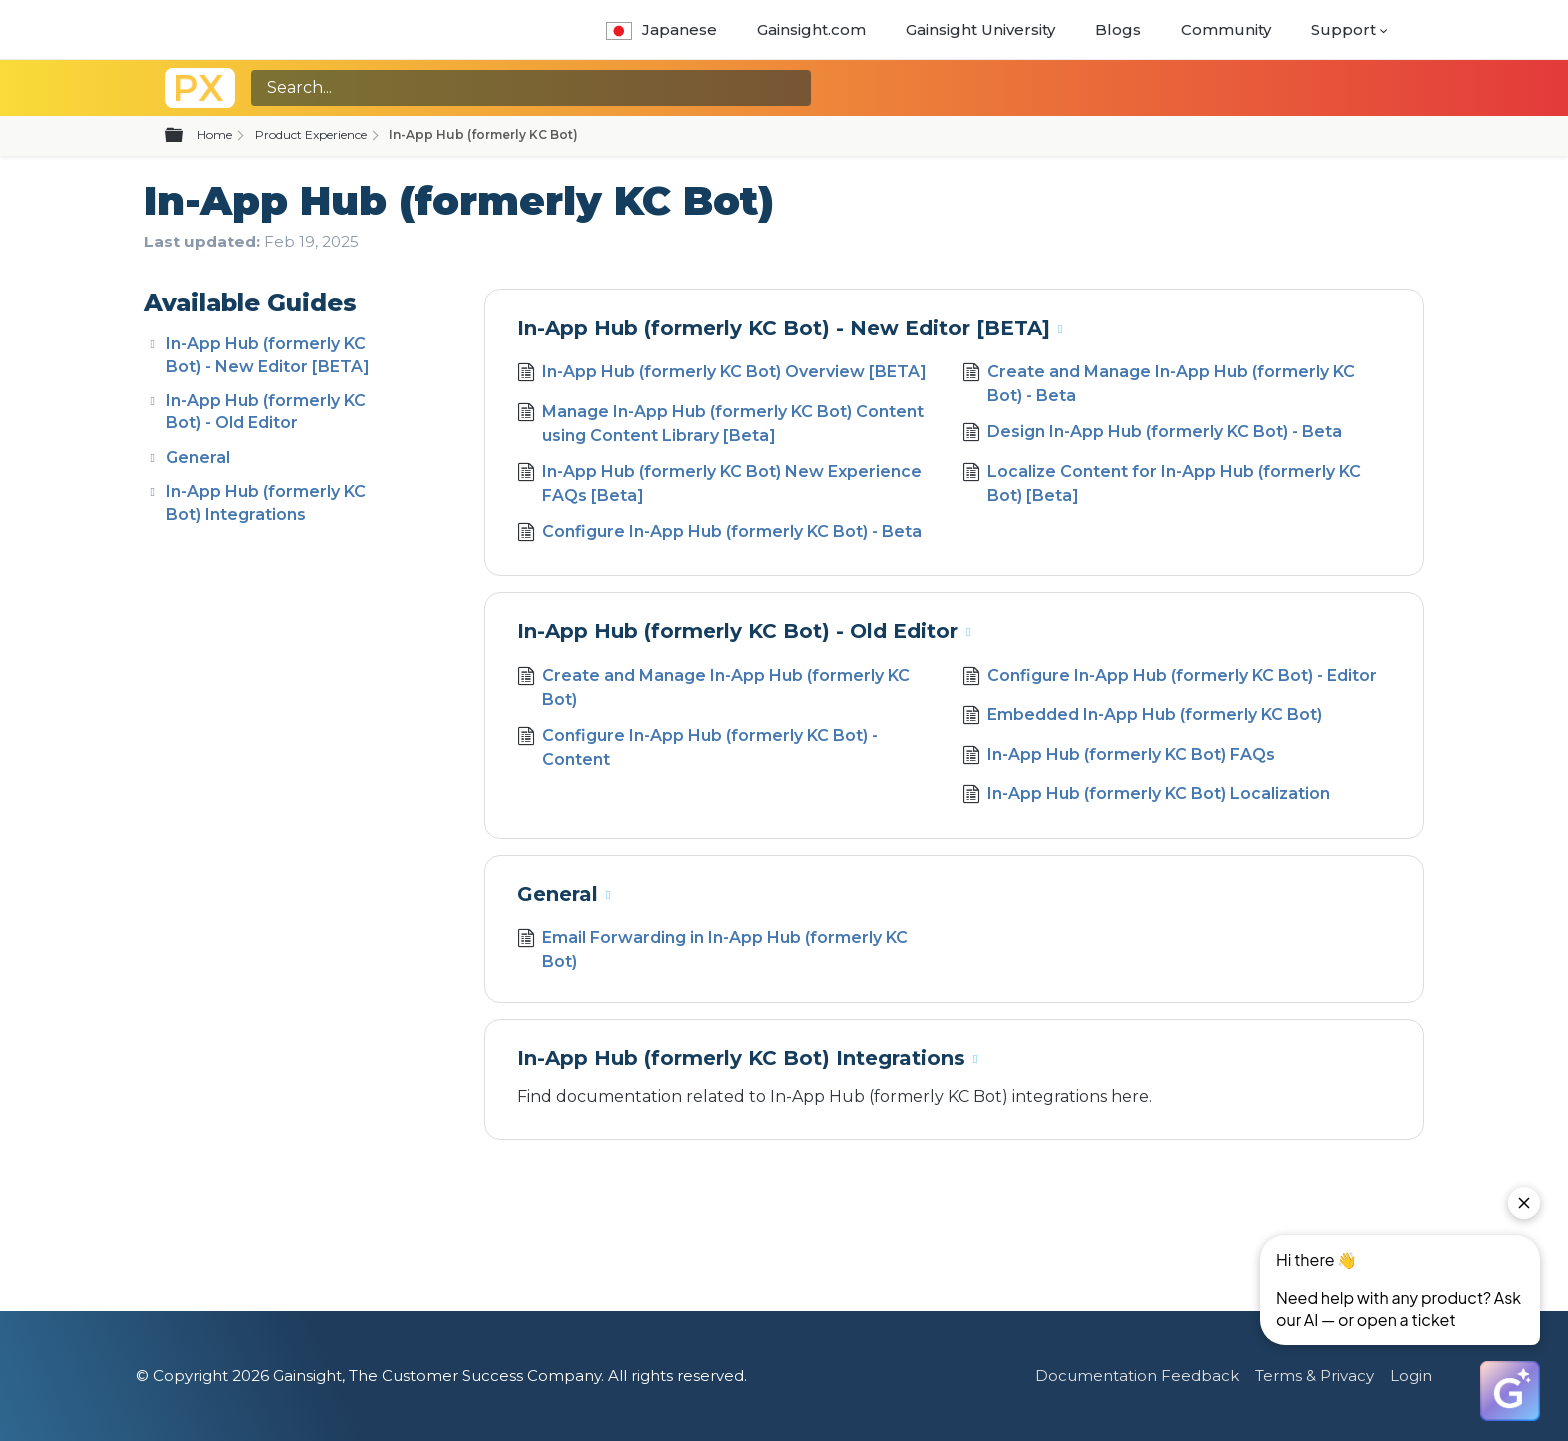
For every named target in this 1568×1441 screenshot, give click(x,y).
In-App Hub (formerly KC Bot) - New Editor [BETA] (783, 328)
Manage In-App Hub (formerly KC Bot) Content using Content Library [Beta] (720, 424)
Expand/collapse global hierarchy (186, 136)
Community (1226, 29)
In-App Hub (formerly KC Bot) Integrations (741, 1058)
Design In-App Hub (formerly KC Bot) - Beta (1152, 434)
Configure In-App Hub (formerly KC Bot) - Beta (719, 534)
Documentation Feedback (1137, 1375)
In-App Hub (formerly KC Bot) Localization (1146, 796)
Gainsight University (980, 29)
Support (1343, 29)
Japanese (661, 29)
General (198, 457)
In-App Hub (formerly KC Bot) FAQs (1118, 757)
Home (214, 134)
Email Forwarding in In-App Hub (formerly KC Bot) (712, 950)
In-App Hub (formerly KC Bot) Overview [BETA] (722, 374)
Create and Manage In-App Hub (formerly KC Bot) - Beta (1158, 384)
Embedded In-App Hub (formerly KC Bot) (1142, 717)
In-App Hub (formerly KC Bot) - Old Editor (737, 631)
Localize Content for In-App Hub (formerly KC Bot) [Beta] (1161, 484)
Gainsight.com (811, 29)
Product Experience (311, 134)
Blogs (1118, 29)
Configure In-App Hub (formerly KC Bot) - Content (697, 748)
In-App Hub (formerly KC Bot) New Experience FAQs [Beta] (719, 484)
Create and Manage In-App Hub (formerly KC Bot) (713, 688)
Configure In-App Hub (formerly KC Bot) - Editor (1169, 678)
